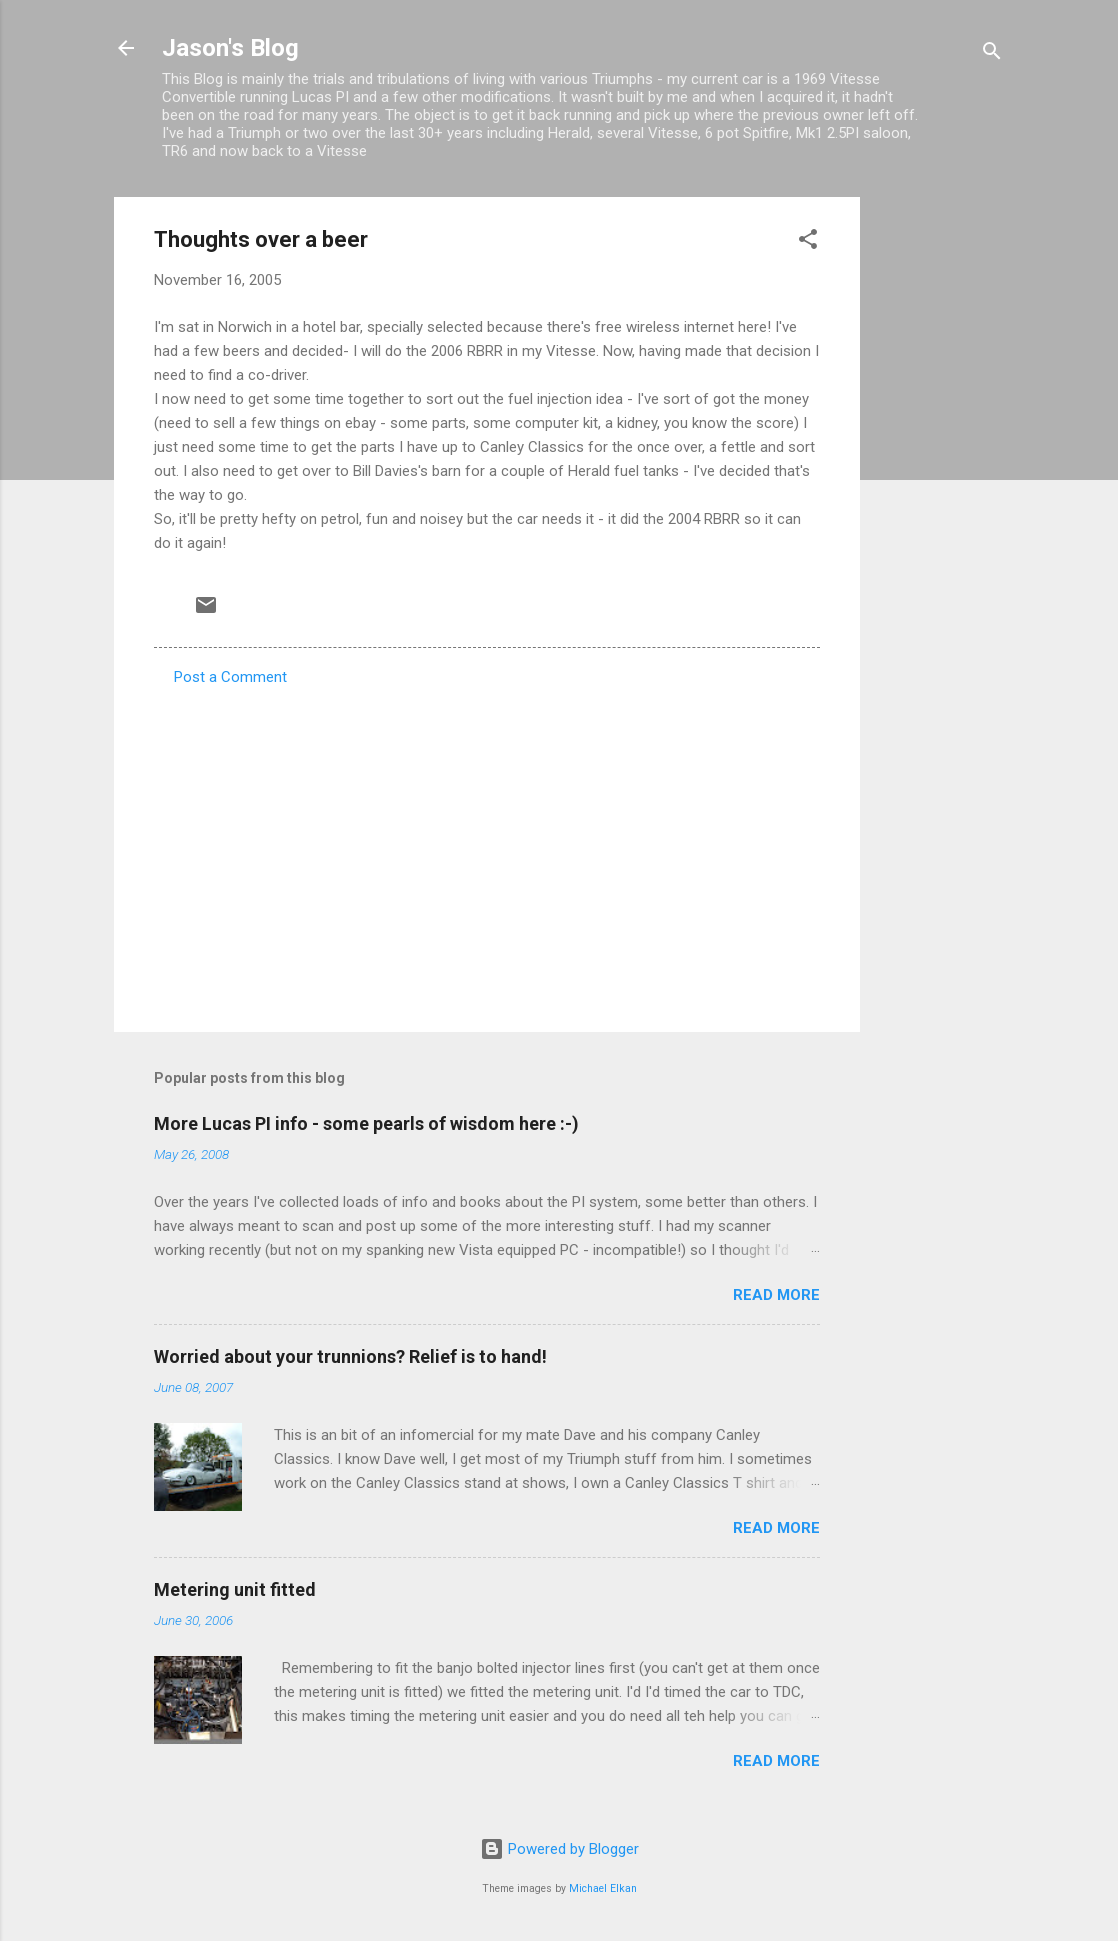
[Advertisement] (940, 497)
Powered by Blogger (559, 1849)
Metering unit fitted (235, 1589)
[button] (808, 242)
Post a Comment (230, 677)
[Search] (992, 54)
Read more (776, 1295)
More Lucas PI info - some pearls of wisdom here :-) (366, 1123)
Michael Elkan (603, 1888)
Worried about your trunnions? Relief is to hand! (350, 1356)
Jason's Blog (230, 48)
